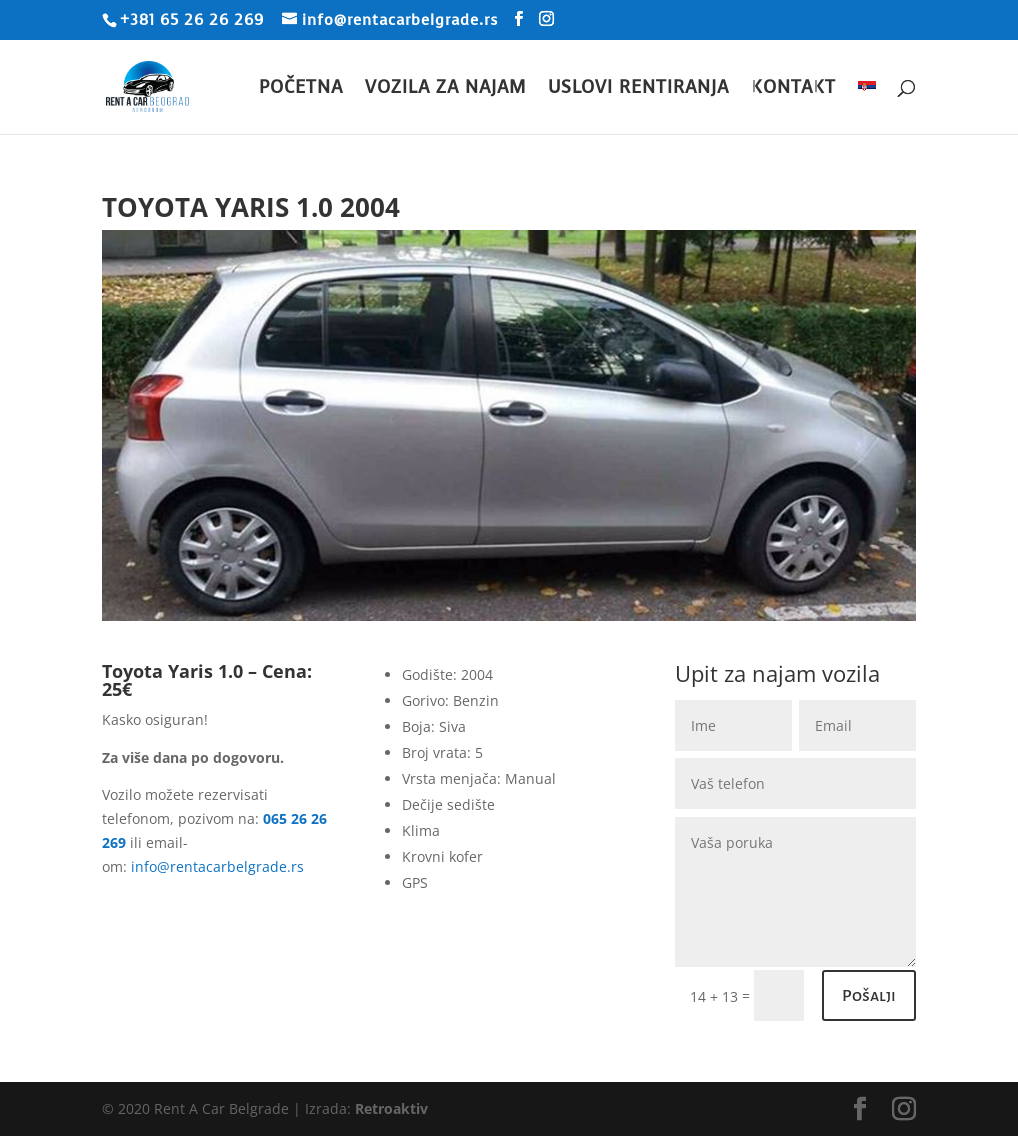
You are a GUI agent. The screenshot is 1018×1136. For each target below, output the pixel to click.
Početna (301, 89)
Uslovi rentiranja (638, 89)
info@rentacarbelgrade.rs (217, 866)
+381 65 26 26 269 (192, 20)
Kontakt (793, 89)
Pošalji (869, 996)
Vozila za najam (445, 89)
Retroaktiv (391, 1108)
